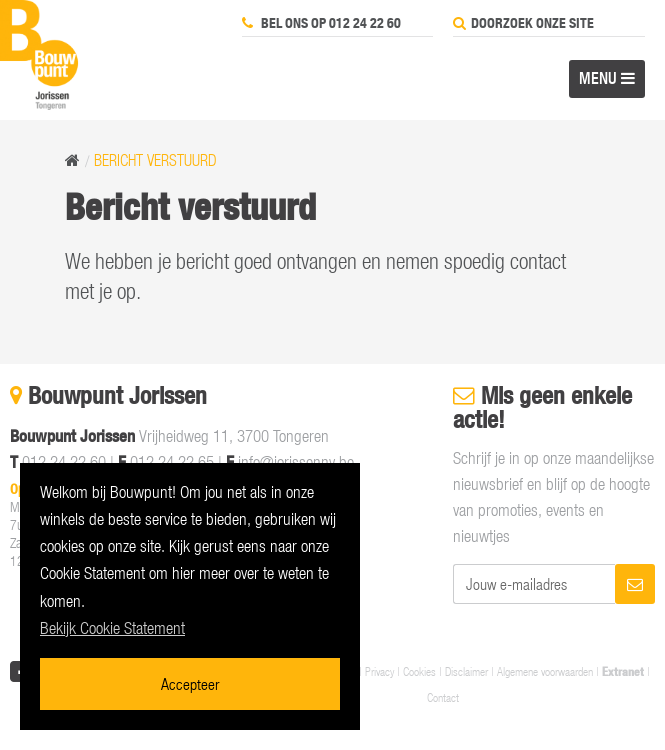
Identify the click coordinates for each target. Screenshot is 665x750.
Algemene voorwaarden (545, 671)
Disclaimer (466, 671)
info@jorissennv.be (296, 462)
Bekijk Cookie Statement (112, 628)
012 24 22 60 (64, 462)
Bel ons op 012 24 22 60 (321, 23)
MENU (607, 78)
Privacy (379, 671)
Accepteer (190, 683)
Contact (443, 697)
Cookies (419, 671)
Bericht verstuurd (155, 160)
